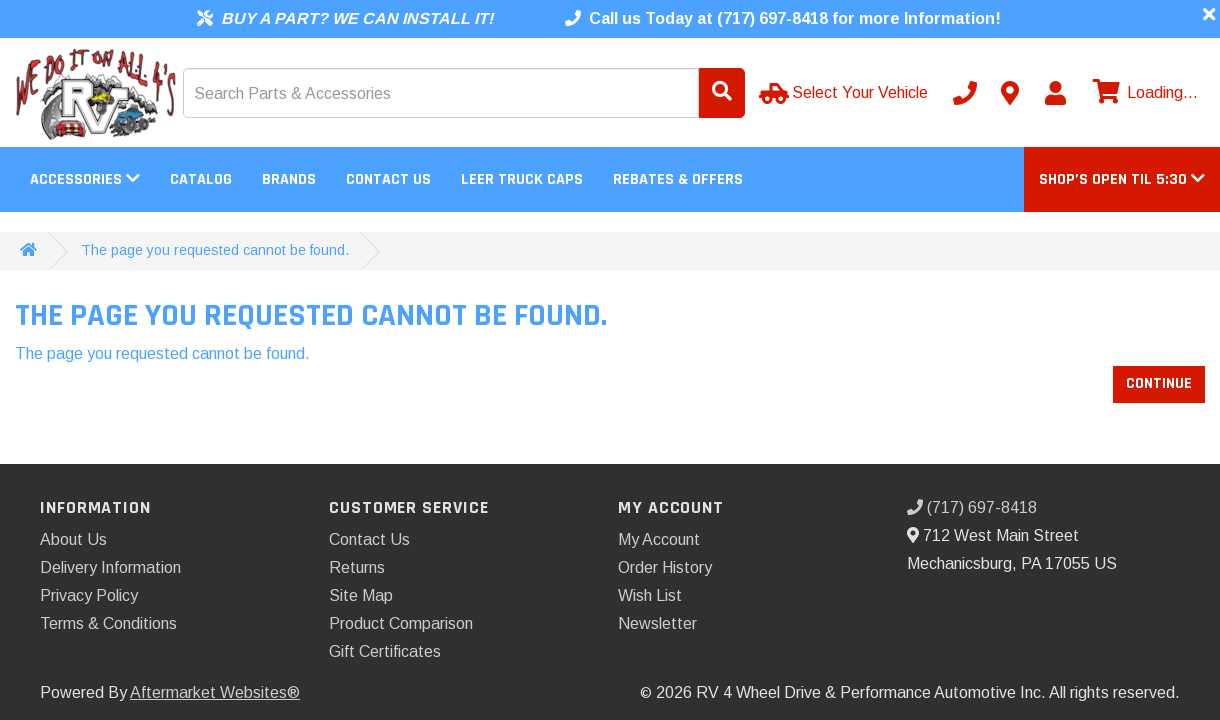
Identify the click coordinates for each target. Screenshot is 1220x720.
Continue (1159, 383)
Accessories (85, 179)
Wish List (650, 595)
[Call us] (965, 93)
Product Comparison (401, 623)
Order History (665, 567)
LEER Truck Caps (522, 179)
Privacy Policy (89, 595)
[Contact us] (1010, 93)
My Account (659, 539)
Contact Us (388, 179)
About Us (73, 539)
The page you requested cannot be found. (215, 250)
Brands (289, 179)
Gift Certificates (385, 651)
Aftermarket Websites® (215, 692)
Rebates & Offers (678, 179)
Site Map (361, 595)
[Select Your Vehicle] (845, 93)
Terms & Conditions (108, 623)
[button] (1122, 179)
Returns (357, 567)
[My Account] (1055, 93)
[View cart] (1143, 93)
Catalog (201, 179)
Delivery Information (110, 567)
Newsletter (657, 623)
